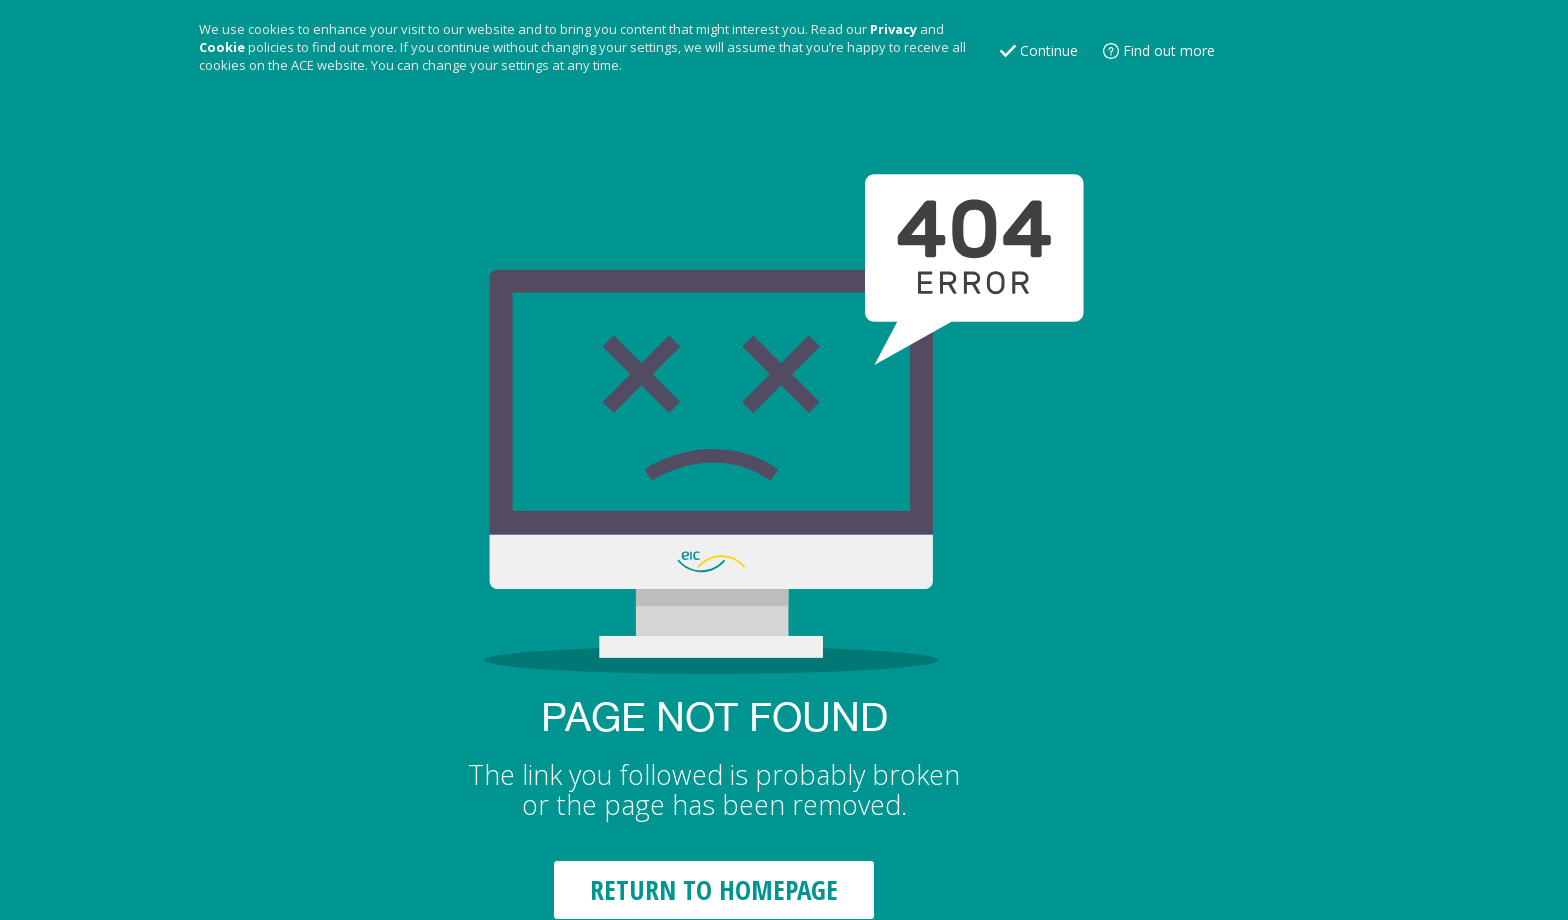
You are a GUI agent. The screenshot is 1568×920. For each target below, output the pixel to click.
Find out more (1169, 50)
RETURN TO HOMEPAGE (714, 889)
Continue (1049, 50)
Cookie (222, 47)
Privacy (893, 29)
